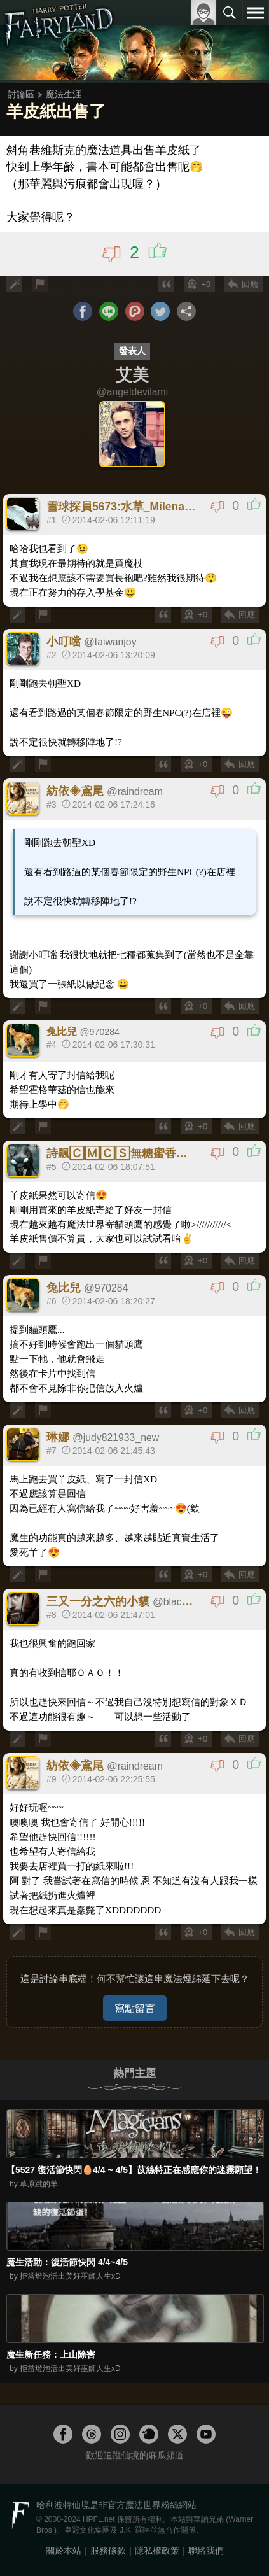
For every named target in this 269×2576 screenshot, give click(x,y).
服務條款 (108, 2550)
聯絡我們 (206, 2550)
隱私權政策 (157, 2550)
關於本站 (63, 2550)
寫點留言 (134, 2008)
